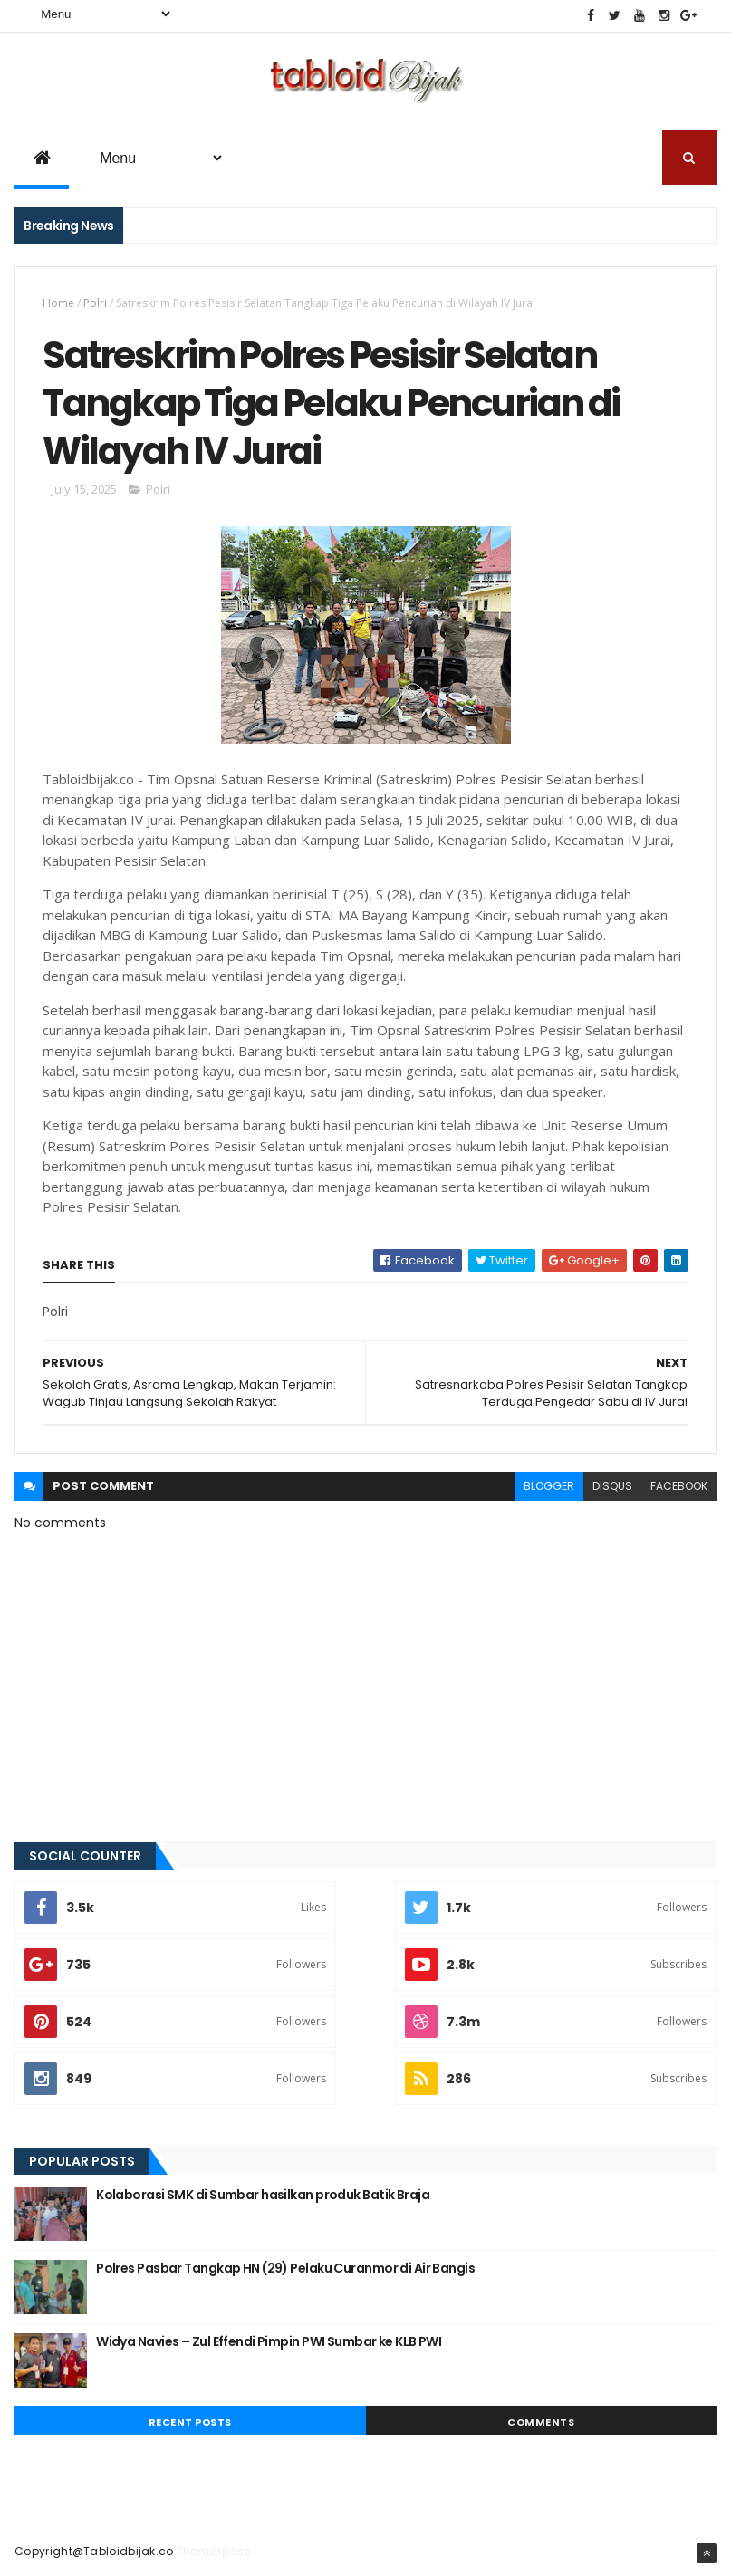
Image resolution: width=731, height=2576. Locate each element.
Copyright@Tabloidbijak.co (94, 2551)
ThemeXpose (214, 2551)
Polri (95, 303)
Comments (540, 2422)
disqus (612, 1486)
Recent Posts (190, 2422)
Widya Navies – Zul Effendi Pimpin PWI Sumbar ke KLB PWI (268, 2341)
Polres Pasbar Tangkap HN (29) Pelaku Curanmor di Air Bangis (285, 2268)
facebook (678, 1486)
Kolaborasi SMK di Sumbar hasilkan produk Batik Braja (262, 2195)
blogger (549, 1486)
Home (58, 303)
